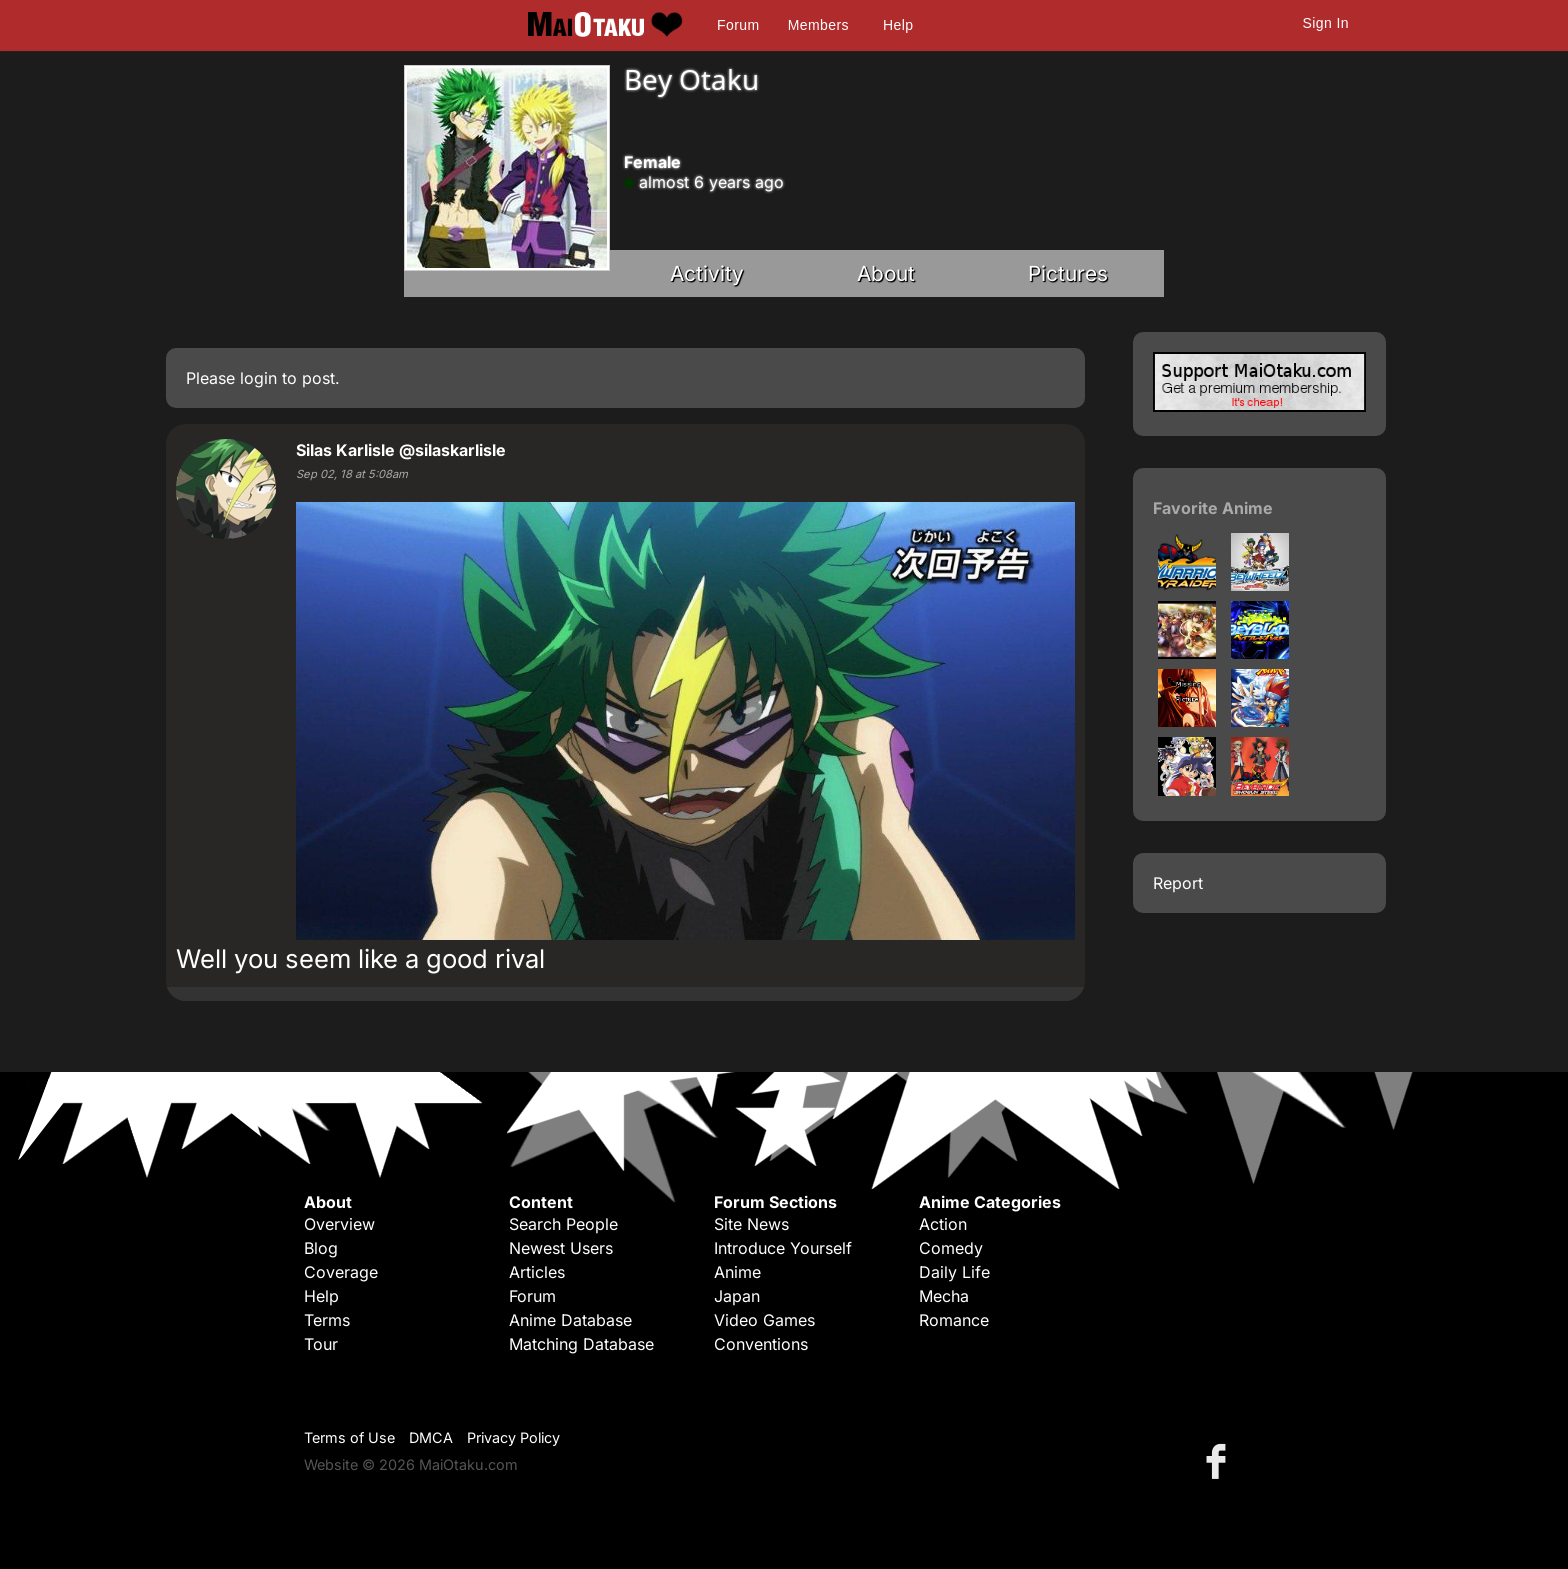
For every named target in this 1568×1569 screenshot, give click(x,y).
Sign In (1326, 23)
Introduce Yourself (783, 1248)
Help (898, 25)
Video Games (764, 1320)
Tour (321, 1344)
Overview (339, 1224)
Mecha (944, 1296)
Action (943, 1224)
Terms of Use (349, 1437)
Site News (751, 1224)
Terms (327, 1320)
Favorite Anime (1213, 508)
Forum (738, 25)
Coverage (341, 1272)
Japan (737, 1296)
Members (818, 25)
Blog (321, 1248)
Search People (563, 1224)
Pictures (1068, 273)
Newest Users (561, 1248)
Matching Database (581, 1344)
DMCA (431, 1437)
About (886, 273)
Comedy (951, 1248)
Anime (737, 1272)
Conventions (761, 1344)
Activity (707, 273)
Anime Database (570, 1320)
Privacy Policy (513, 1437)
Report (1178, 883)
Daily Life (954, 1272)
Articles (537, 1272)
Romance (954, 1320)
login (258, 378)
